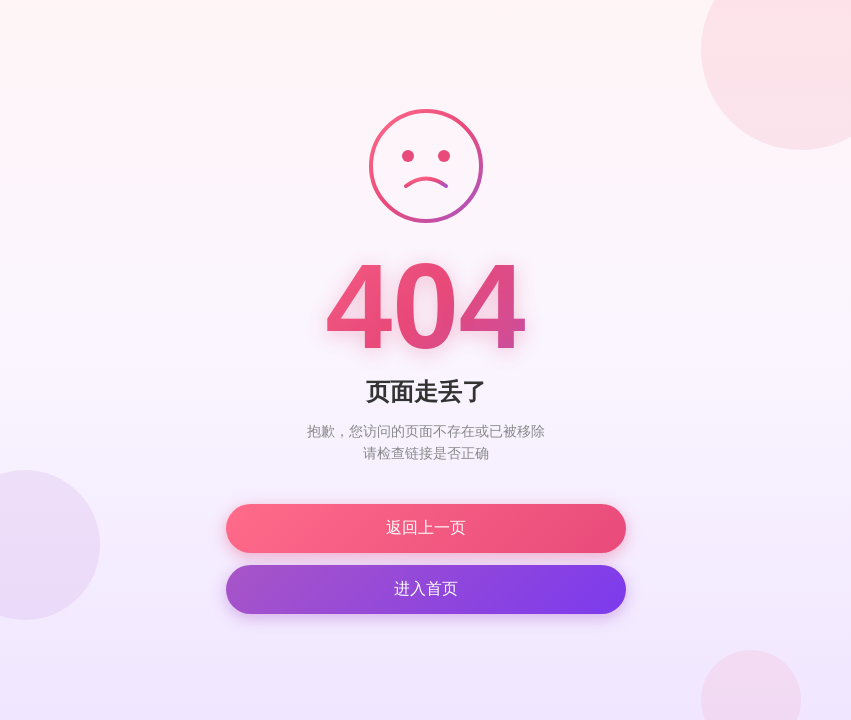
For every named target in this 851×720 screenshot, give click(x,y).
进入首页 (426, 588)
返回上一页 (426, 527)
